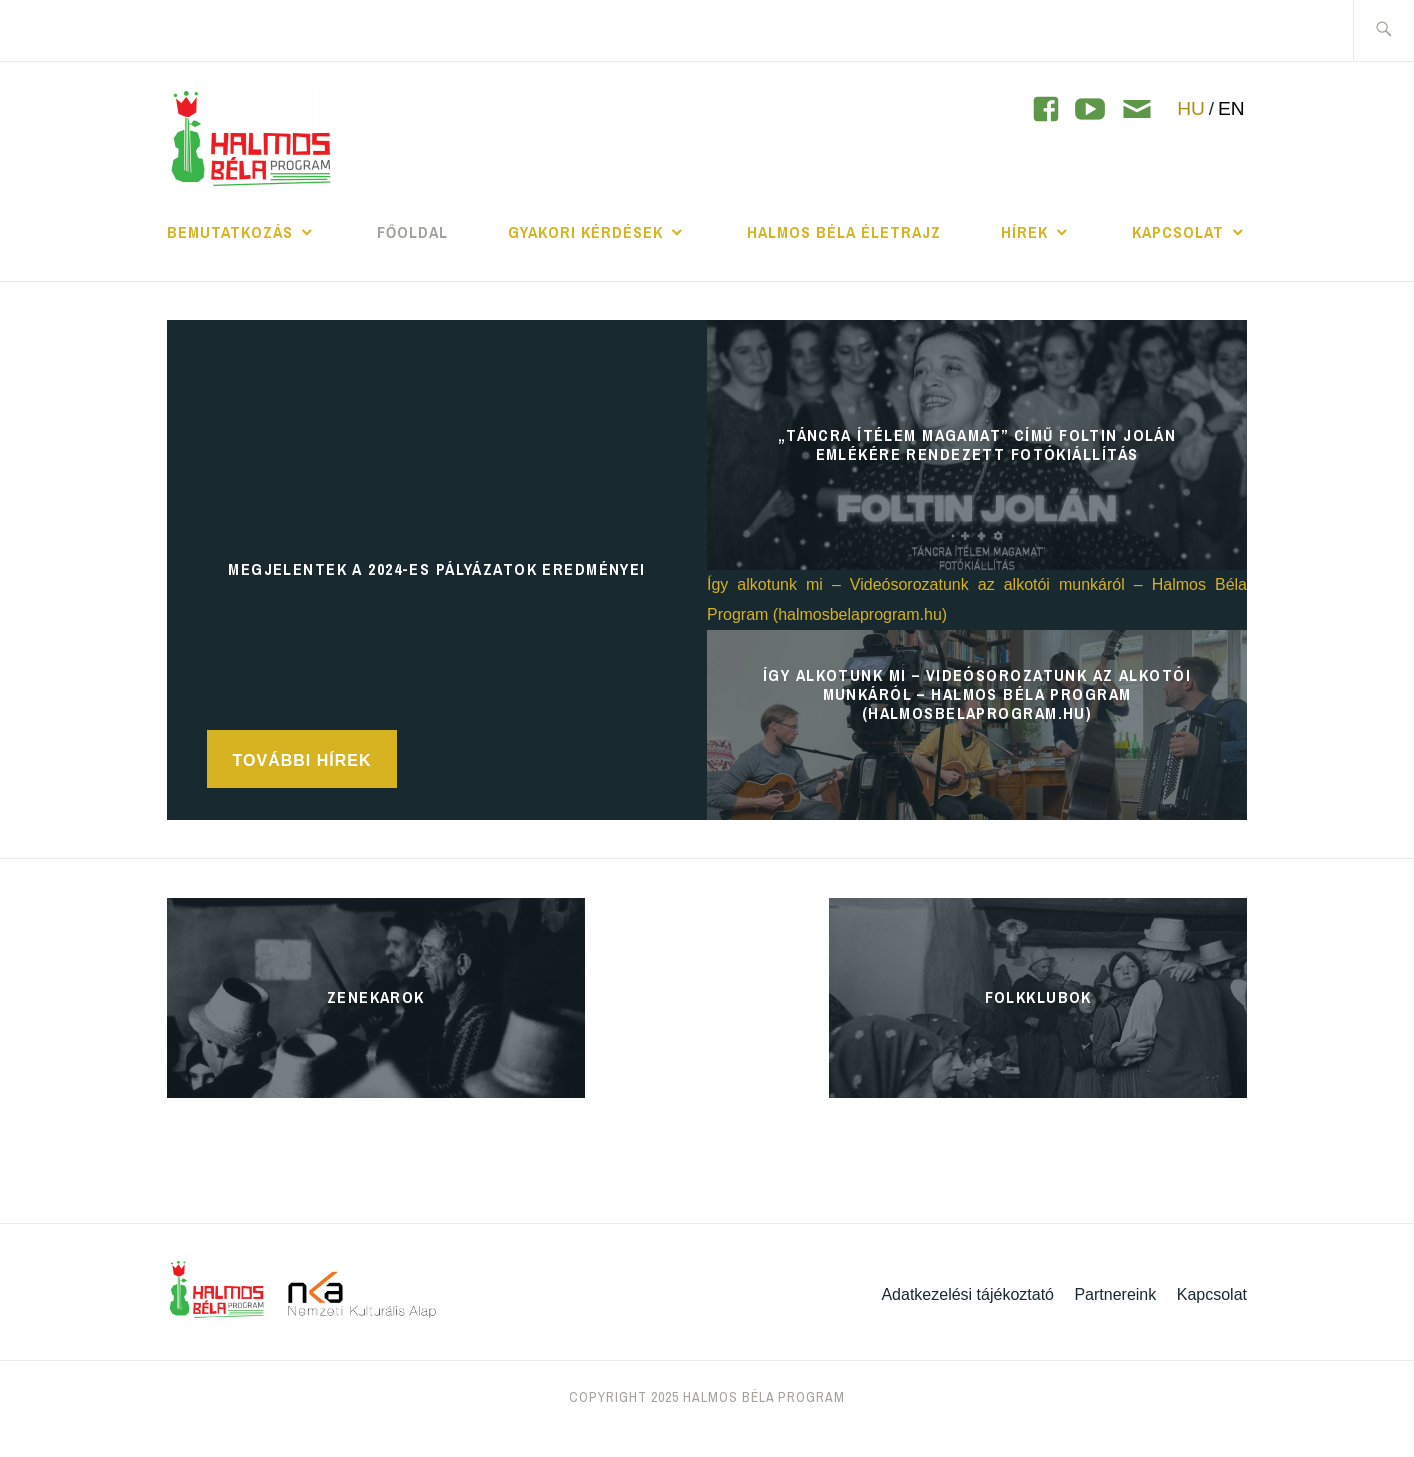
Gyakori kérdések (585, 232)
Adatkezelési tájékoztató (967, 1294)
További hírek (302, 760)
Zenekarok (376, 997)
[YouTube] (1046, 109)
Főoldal (412, 232)
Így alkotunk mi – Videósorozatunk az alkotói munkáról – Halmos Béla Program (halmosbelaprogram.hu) (977, 694)
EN (1231, 108)
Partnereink (1115, 1294)
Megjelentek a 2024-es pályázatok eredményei (437, 569)
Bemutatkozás (230, 232)
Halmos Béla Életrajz (844, 232)
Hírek (1024, 232)
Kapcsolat (1178, 232)
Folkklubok (1038, 997)
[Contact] (1137, 111)
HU (1191, 108)
